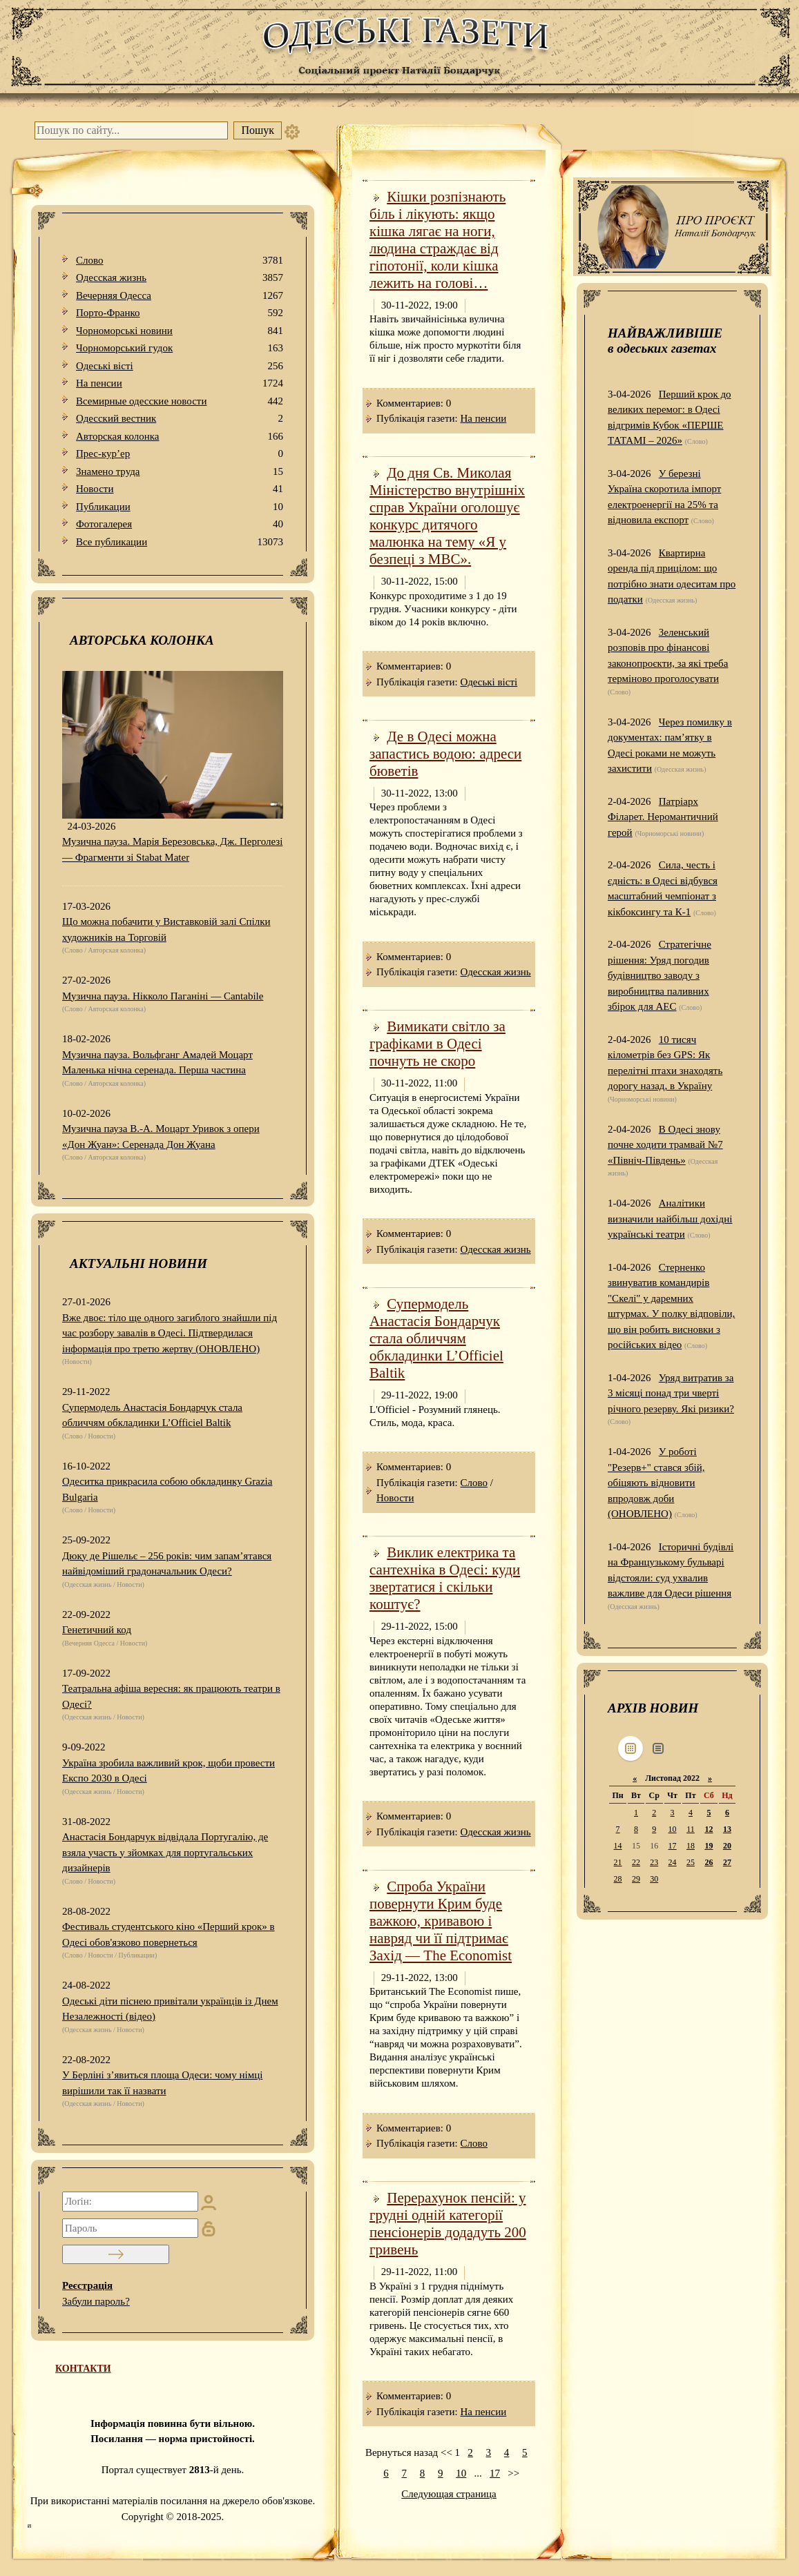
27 (727, 1862)
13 (727, 1829)
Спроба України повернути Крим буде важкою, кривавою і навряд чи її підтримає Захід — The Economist (440, 1921)
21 (618, 1862)
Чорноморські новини (179, 331)
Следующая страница (448, 2493)
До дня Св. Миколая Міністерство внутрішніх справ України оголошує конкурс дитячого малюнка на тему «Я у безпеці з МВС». (447, 516)
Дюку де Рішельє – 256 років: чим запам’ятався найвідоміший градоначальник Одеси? (166, 1563)
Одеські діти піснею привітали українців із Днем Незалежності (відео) (170, 2009)
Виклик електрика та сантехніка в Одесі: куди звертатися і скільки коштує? (444, 1578)
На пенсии (179, 383)
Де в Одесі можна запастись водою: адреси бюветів (445, 753)
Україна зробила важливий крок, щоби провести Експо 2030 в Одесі (168, 1770)
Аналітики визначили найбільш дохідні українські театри (670, 1219)
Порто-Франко (179, 313)
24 (672, 1862)
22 (636, 1862)
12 (708, 1829)
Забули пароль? (96, 2301)
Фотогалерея (179, 524)
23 (654, 1862)
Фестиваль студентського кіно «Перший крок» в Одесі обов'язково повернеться (168, 1934)
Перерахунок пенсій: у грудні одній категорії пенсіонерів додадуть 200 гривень (447, 2223)
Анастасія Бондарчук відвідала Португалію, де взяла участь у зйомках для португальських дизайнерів (165, 1852)
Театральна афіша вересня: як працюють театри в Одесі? (171, 1696)
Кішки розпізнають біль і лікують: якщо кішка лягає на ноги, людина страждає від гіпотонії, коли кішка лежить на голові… (437, 239)
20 (727, 1846)
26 (708, 1862)
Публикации (179, 507)
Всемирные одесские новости (179, 401)
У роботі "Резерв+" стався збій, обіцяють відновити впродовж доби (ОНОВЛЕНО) (656, 1482)
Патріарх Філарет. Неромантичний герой (663, 817)
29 (636, 1879)
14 (618, 1846)
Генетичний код (96, 1629)
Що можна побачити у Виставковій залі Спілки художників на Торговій (166, 929)
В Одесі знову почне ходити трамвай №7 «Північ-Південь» (665, 1145)
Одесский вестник (179, 419)
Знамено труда (179, 472)
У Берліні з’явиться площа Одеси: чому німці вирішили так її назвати (162, 2082)
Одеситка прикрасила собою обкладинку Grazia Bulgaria (167, 1489)
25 (690, 1862)
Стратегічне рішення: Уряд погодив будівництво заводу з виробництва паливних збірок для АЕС (659, 975)
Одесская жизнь (179, 278)
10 (461, 2473)
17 (495, 2473)
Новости (179, 489)
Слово (179, 261)
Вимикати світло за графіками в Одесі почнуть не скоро (437, 1043)
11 (690, 1829)
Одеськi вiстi (179, 366)
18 (690, 1846)
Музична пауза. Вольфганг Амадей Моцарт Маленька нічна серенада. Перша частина (157, 1062)
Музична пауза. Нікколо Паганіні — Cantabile (162, 996)
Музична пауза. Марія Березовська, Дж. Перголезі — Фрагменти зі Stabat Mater (172, 849)
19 (708, 1846)
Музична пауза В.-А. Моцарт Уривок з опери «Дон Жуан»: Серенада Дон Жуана (161, 1136)
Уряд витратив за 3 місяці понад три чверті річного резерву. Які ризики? (671, 1393)
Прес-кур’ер (179, 454)
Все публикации (179, 542)
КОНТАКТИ (83, 2368)
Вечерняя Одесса (179, 296)
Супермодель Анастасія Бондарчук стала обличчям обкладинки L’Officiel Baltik (152, 1415)
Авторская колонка (179, 437)
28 (618, 1879)
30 (654, 1879)
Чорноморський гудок (179, 348)
